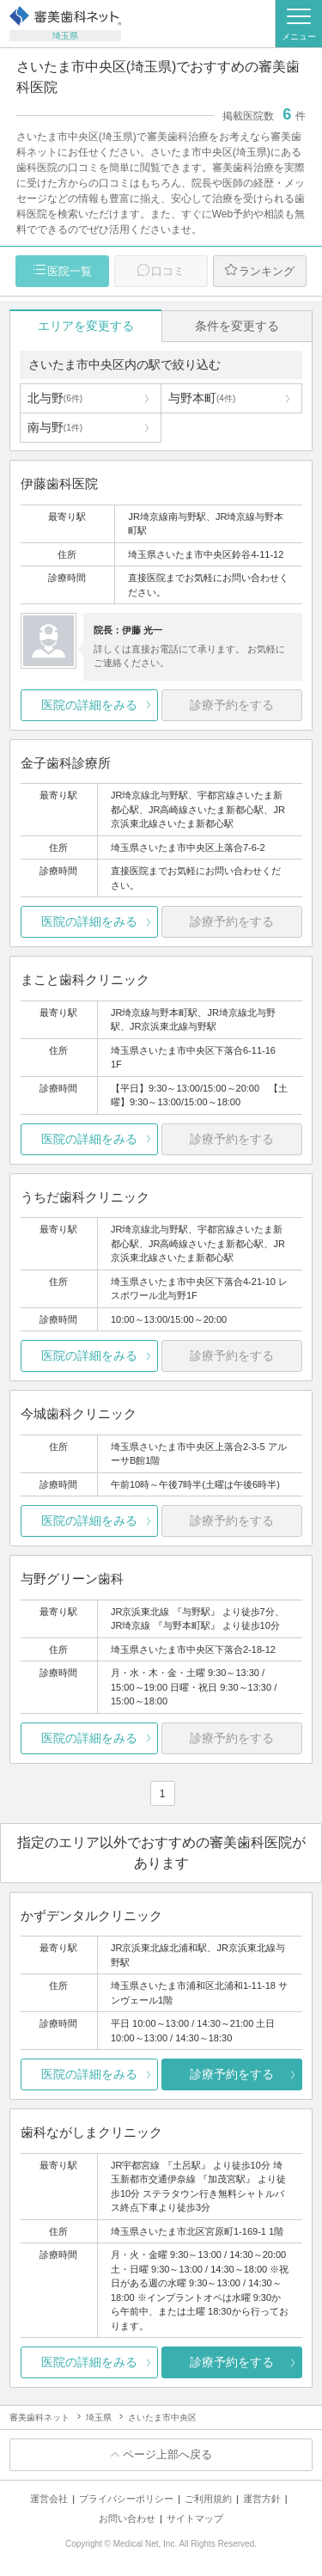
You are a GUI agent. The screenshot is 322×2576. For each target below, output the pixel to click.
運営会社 (49, 2498)
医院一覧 (69, 271)
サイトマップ (195, 2518)
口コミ (168, 271)
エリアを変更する (86, 326)
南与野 (54, 427)
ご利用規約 (208, 2498)
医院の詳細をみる (89, 705)
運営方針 (262, 2498)
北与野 (54, 398)
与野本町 (201, 398)
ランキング (267, 271)
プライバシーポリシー (126, 2498)
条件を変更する (237, 326)
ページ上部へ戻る (167, 2454)
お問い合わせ (127, 2518)
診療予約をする (232, 2074)
